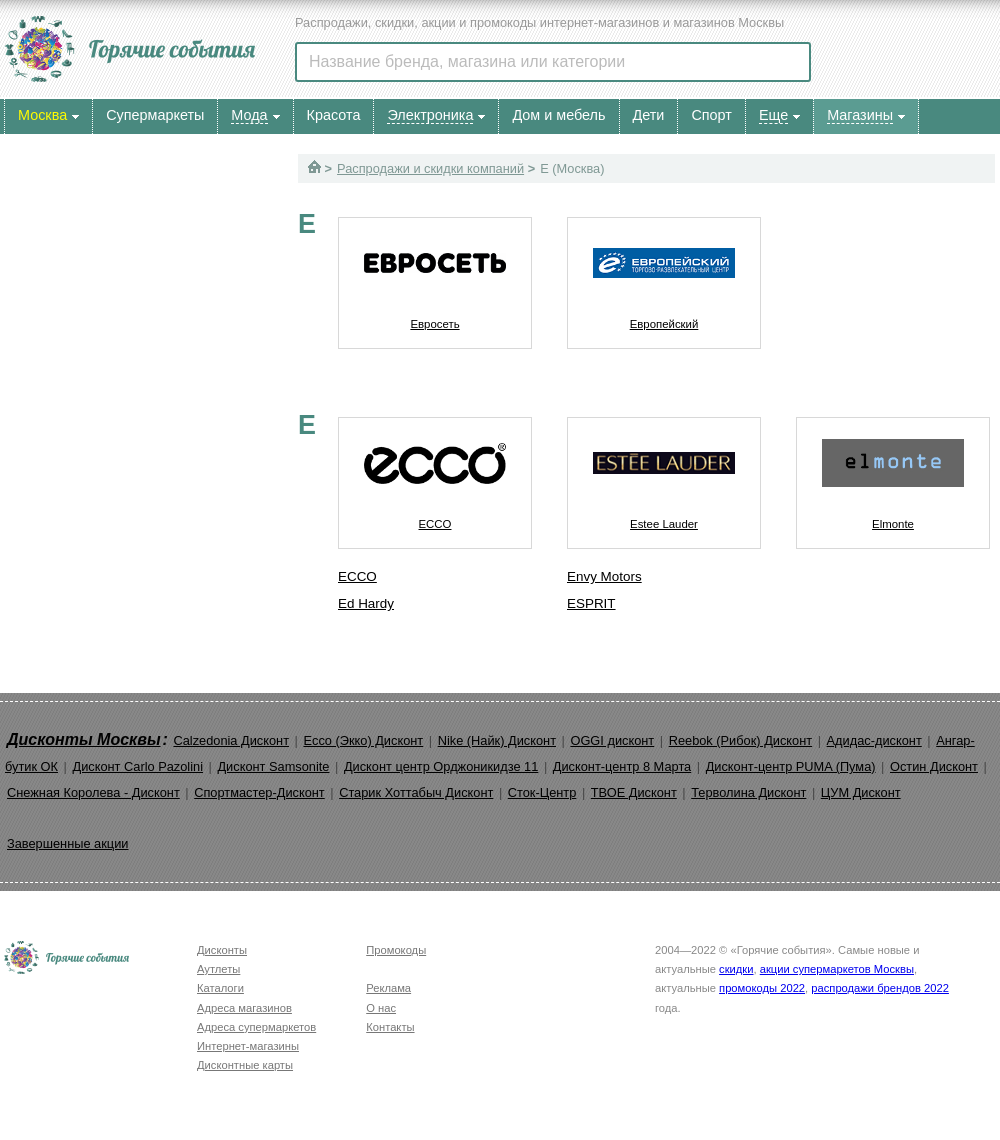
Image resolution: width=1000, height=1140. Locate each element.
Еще (773, 115)
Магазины (860, 115)
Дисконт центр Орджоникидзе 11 (441, 766)
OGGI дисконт (612, 740)
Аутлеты (218, 969)
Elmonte (893, 474)
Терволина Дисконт (748, 792)
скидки (736, 969)
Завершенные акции (67, 843)
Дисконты (222, 950)
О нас (381, 1008)
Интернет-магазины (248, 1046)
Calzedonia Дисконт (231, 740)
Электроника (430, 115)
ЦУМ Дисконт (861, 792)
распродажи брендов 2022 (880, 988)
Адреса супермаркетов (256, 1027)
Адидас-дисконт (874, 740)
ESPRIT (591, 603)
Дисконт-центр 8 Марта (622, 766)
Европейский (664, 274)
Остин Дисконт (934, 766)
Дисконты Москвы (84, 739)
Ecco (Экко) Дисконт (363, 740)
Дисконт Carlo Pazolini (137, 766)
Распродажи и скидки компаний (430, 168)
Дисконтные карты (245, 1065)
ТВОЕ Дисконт (634, 792)
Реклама (388, 988)
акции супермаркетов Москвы (837, 969)
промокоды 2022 (762, 988)
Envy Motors (604, 576)
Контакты (390, 1027)
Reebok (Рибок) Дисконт (740, 740)
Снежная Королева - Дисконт (93, 792)
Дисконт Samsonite (273, 766)
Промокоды (396, 950)
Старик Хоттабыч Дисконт (416, 792)
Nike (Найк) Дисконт (497, 740)
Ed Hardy (366, 603)
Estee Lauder (664, 474)
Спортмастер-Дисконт (259, 792)
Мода (249, 115)
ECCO (435, 474)
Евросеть (435, 274)
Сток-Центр (542, 792)
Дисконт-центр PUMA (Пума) (791, 766)
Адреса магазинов (244, 1008)
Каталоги (220, 988)
